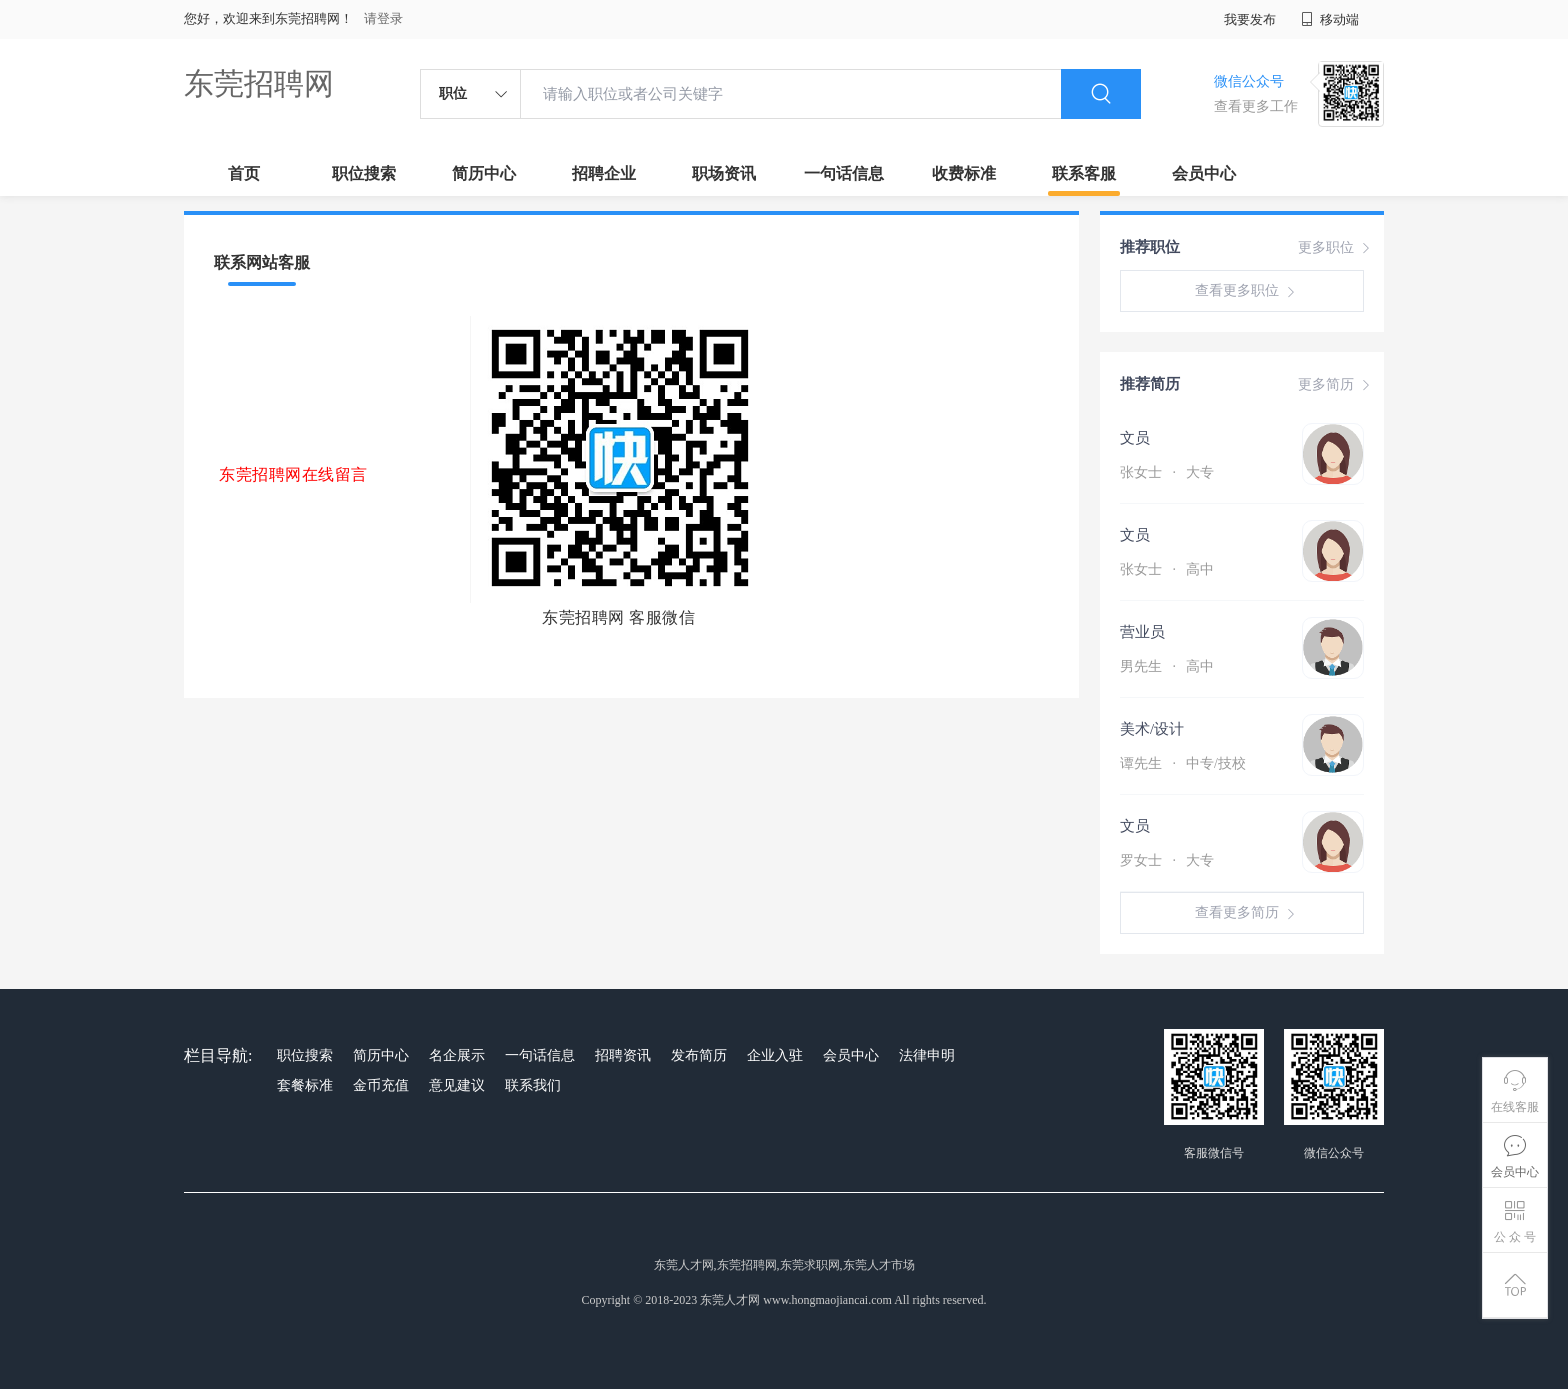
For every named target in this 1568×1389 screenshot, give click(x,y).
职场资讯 (724, 173)
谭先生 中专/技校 (1183, 763)
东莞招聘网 (259, 83)
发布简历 (699, 1055)
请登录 (383, 18)
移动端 (1330, 19)
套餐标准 (305, 1085)
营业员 (1142, 632)
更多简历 (1336, 385)
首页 (244, 173)
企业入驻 (775, 1055)
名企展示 (457, 1055)
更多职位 (1336, 248)
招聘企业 (604, 173)
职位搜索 (364, 173)
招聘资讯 (623, 1055)
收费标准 (964, 173)
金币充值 (381, 1085)
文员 (1135, 438)
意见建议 (457, 1085)
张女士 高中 (1167, 569)
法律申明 (927, 1055)
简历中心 (484, 173)
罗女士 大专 (1167, 860)
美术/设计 (1152, 729)
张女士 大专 (1167, 472)
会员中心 (1204, 173)
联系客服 (1084, 173)
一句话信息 (844, 173)
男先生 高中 (1167, 666)
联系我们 (533, 1085)
